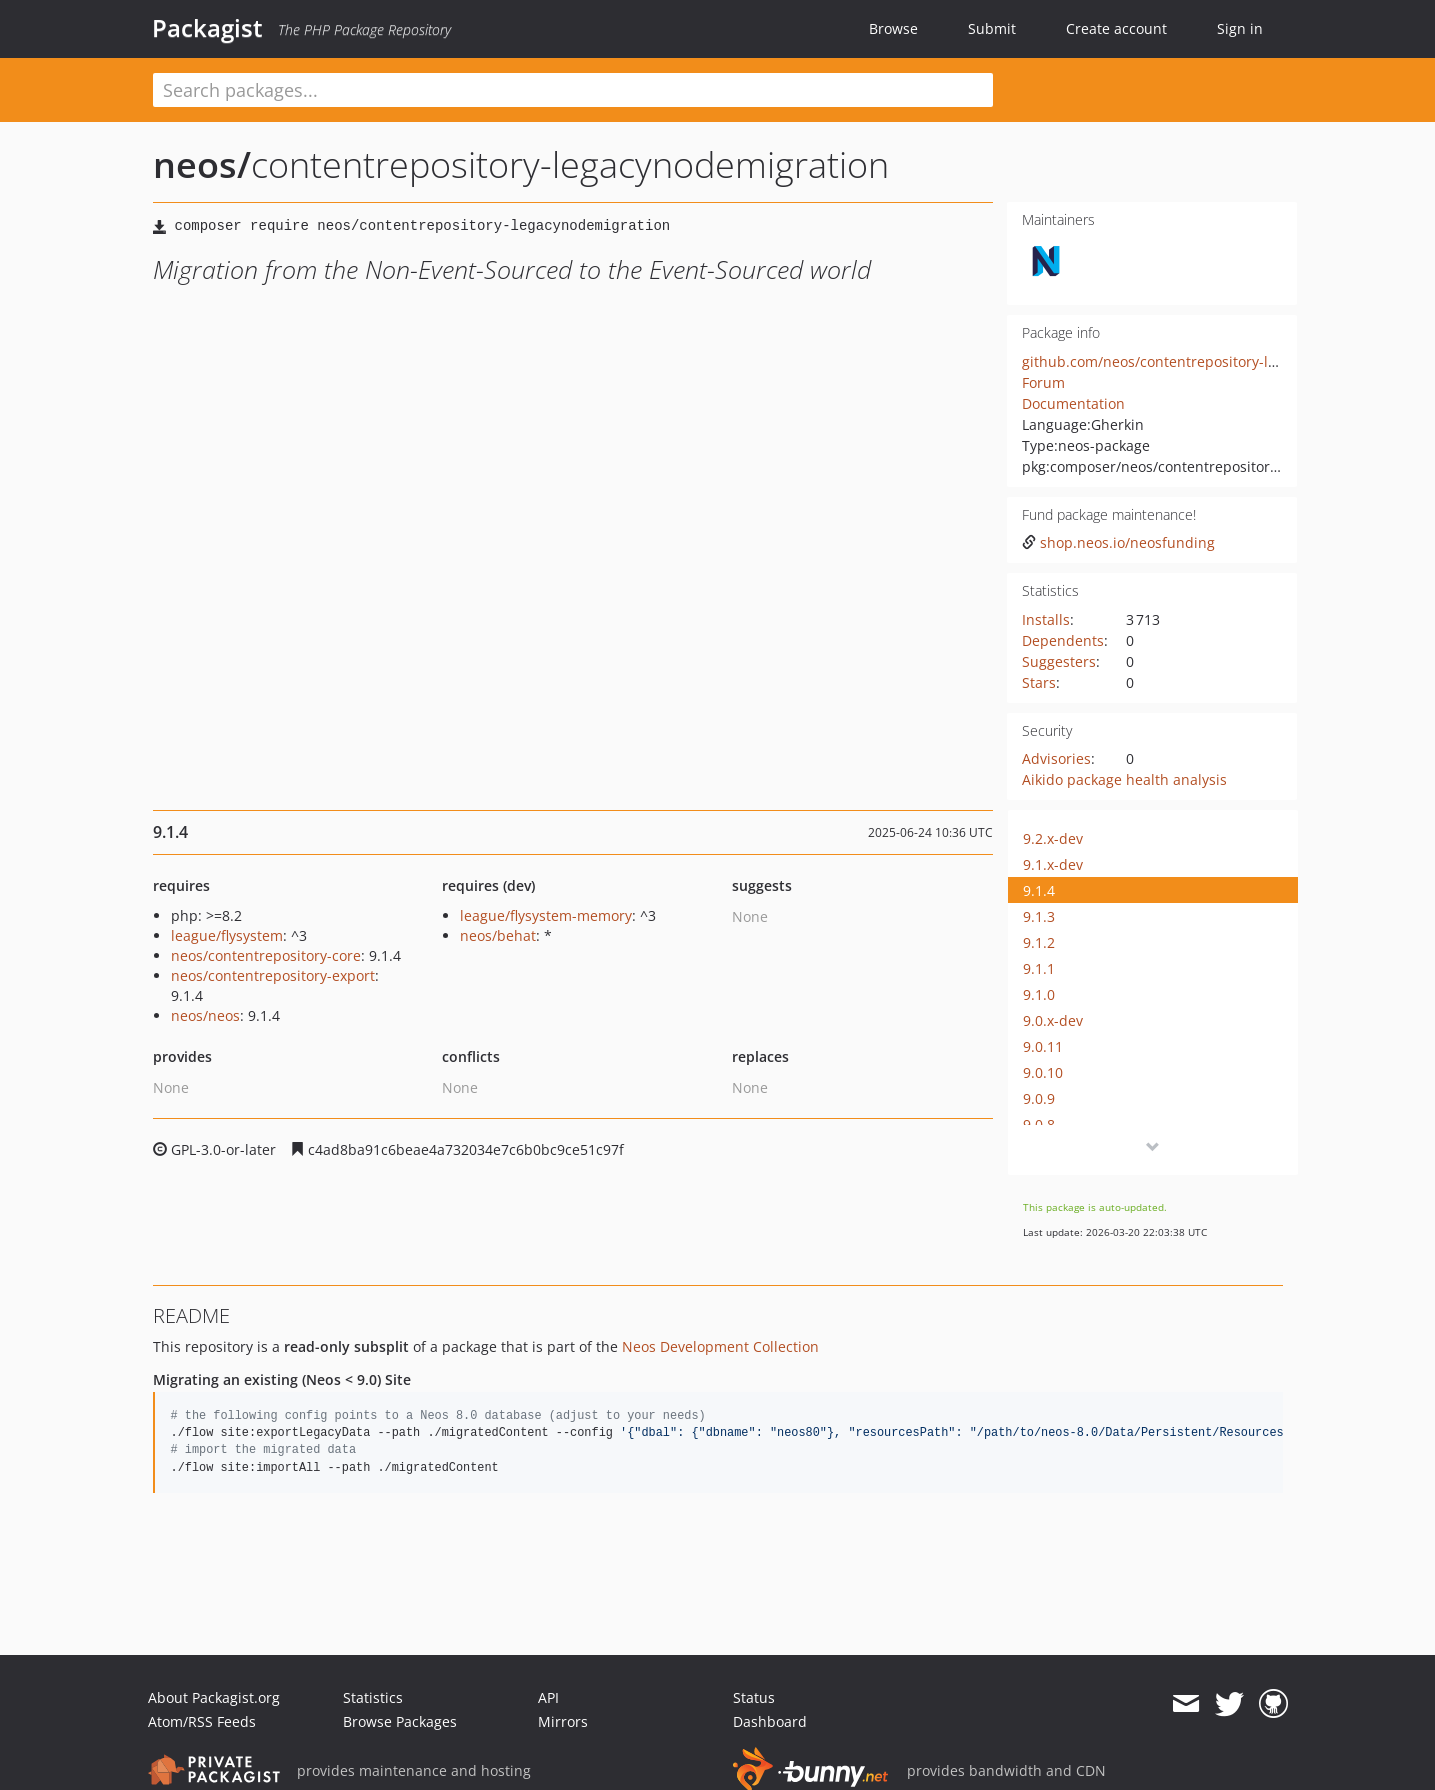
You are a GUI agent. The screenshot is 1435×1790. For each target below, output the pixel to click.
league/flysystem (227, 935)
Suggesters (1059, 661)
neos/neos (205, 1015)
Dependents (1063, 640)
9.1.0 (1039, 994)
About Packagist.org (214, 1697)
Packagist (207, 28)
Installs (1046, 619)
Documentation (1073, 403)
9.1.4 (1039, 890)
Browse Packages (400, 1721)
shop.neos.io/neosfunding (1118, 542)
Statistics (373, 1697)
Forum (1043, 382)
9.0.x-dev (1053, 1020)
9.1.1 (1039, 968)
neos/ (202, 164)
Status (754, 1697)
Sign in (1240, 28)
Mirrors (563, 1721)
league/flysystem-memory (546, 915)
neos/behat (498, 935)
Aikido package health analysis (1124, 779)
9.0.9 (1039, 1098)
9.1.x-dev (1053, 864)
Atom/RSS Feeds (202, 1721)
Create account (1116, 28)
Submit (992, 28)
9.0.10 (1043, 1072)
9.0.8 (1039, 1124)
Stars (1039, 682)
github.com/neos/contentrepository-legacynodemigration (1213, 361)
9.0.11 (1043, 1046)
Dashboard (770, 1721)
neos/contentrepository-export (273, 975)
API (548, 1697)
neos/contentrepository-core (266, 955)
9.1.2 (1039, 942)
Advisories (1056, 758)
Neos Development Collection (720, 1346)
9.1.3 (1039, 916)
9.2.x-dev (1053, 838)
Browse (893, 28)
